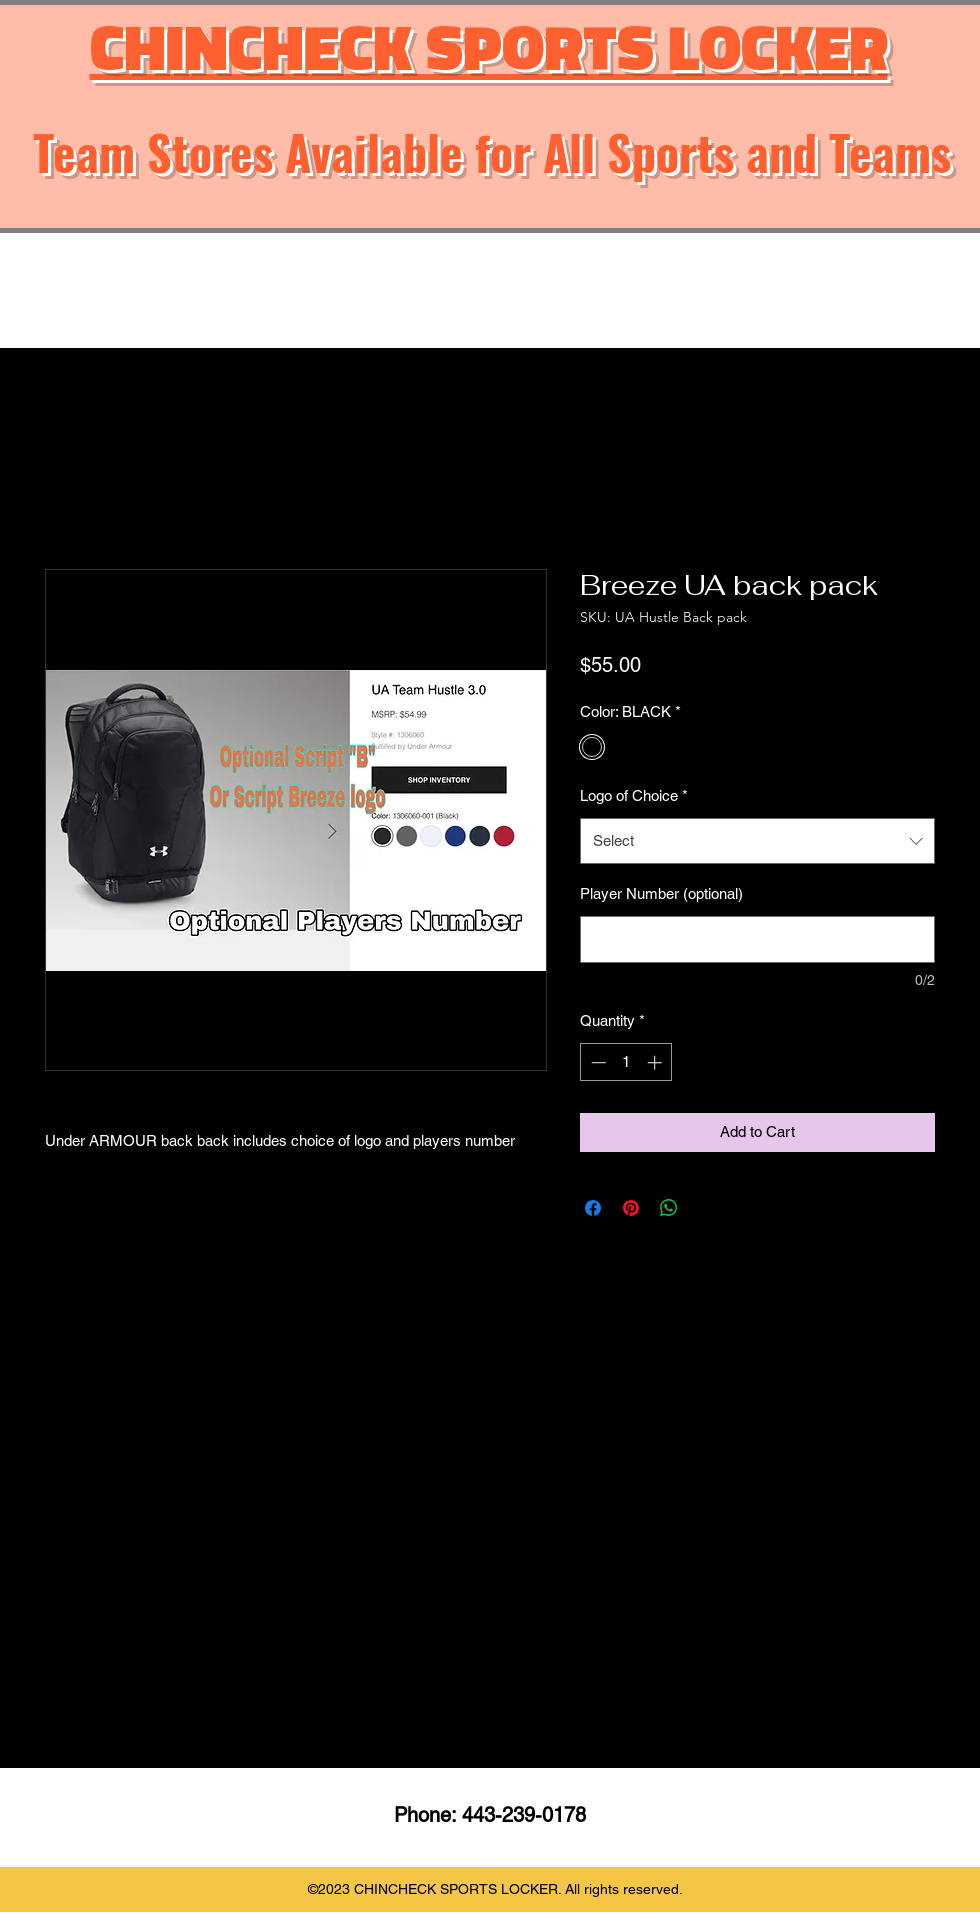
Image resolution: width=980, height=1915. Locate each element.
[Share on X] (707, 1208)
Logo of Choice (634, 795)
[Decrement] (596, 1062)
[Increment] (656, 1062)
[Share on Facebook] (593, 1208)
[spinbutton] (626, 1062)
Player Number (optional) (661, 893)
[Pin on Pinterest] (631, 1208)
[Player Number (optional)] (757, 939)
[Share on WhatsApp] (669, 1208)
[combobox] (757, 841)
